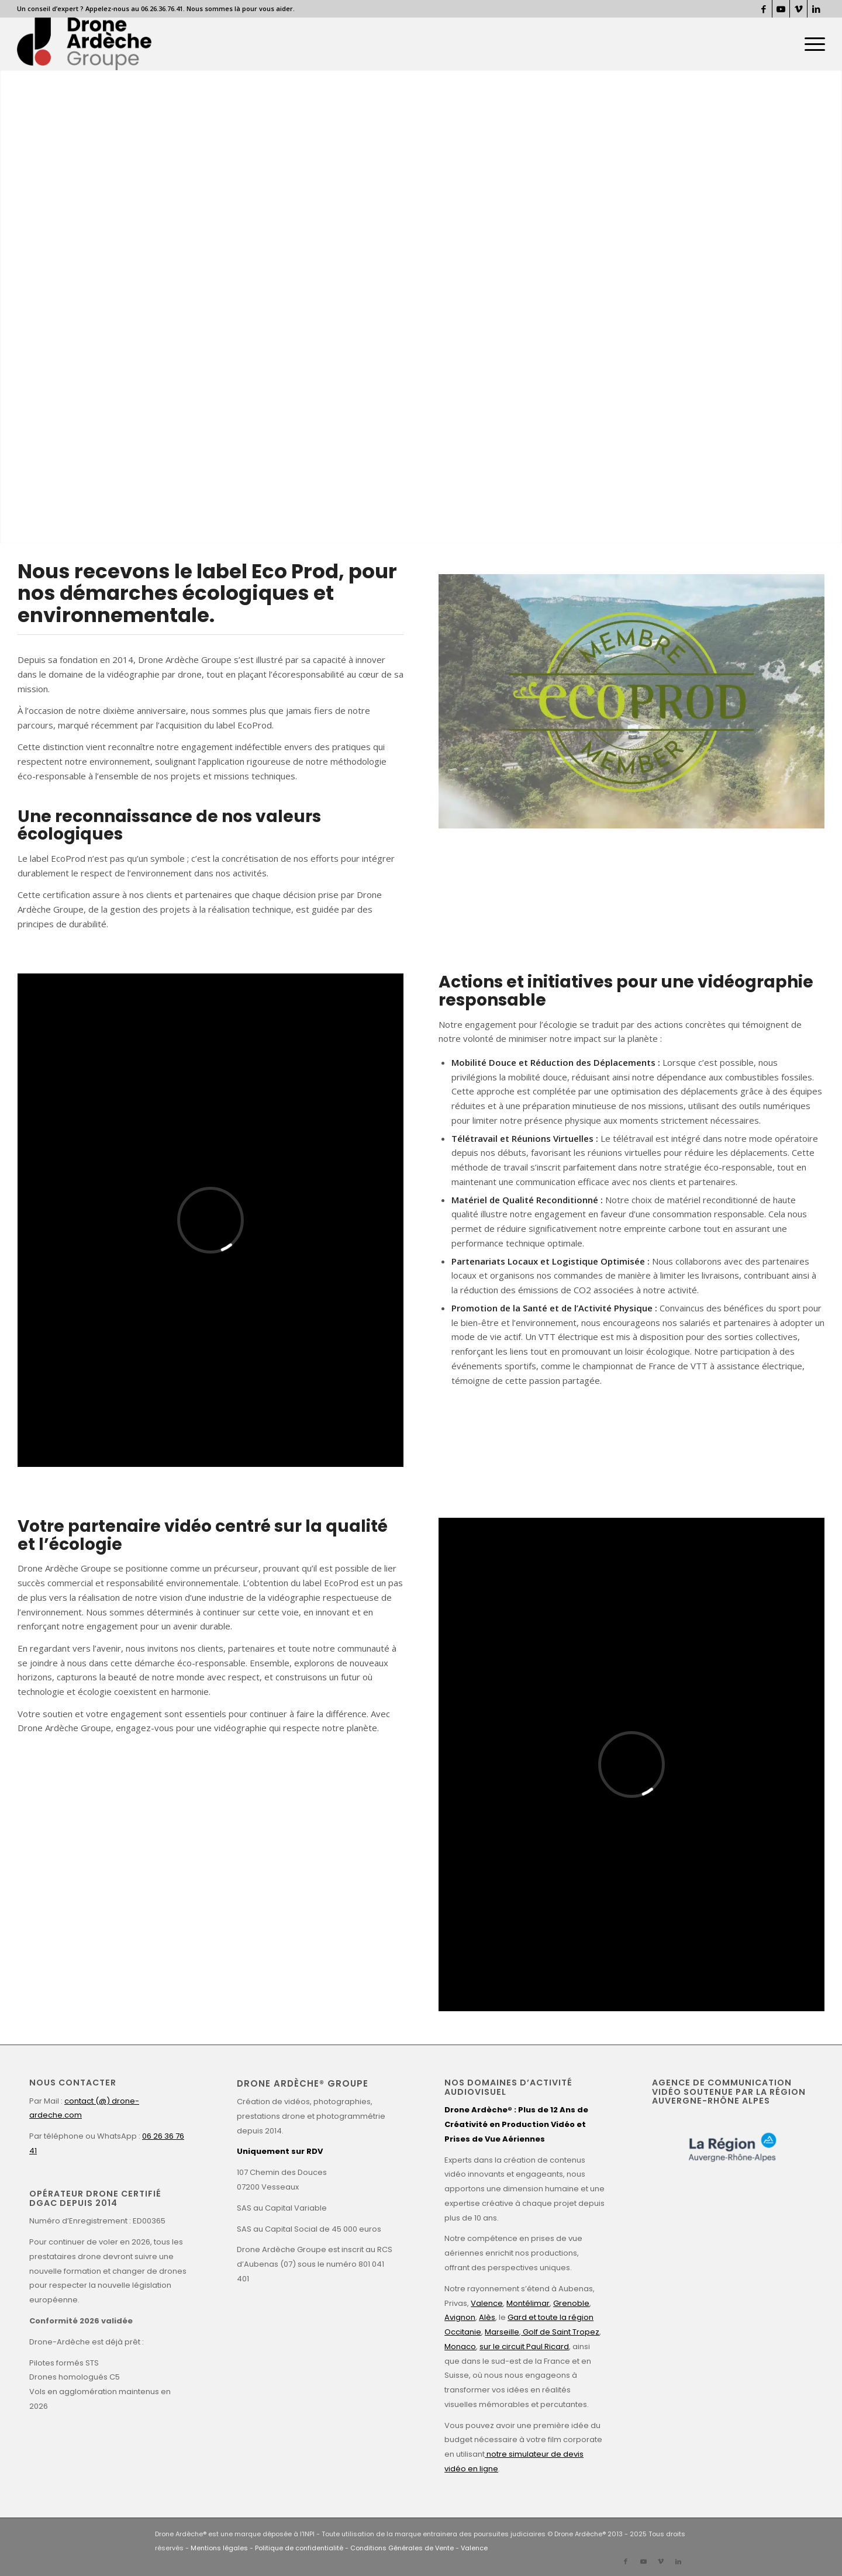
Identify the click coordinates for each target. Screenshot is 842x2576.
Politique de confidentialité (299, 2548)
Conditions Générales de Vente (402, 2548)
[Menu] (811, 44)
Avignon (459, 2317)
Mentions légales (219, 2548)
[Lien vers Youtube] (780, 9)
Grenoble (571, 2303)
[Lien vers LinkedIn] (816, 9)
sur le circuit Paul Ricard (524, 2346)
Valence (487, 2303)
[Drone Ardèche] (84, 44)
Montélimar (528, 2303)
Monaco (460, 2346)
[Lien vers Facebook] (763, 9)
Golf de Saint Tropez (560, 2331)
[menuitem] (811, 44)
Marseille (502, 2331)
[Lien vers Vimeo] (798, 9)
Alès (487, 2317)
